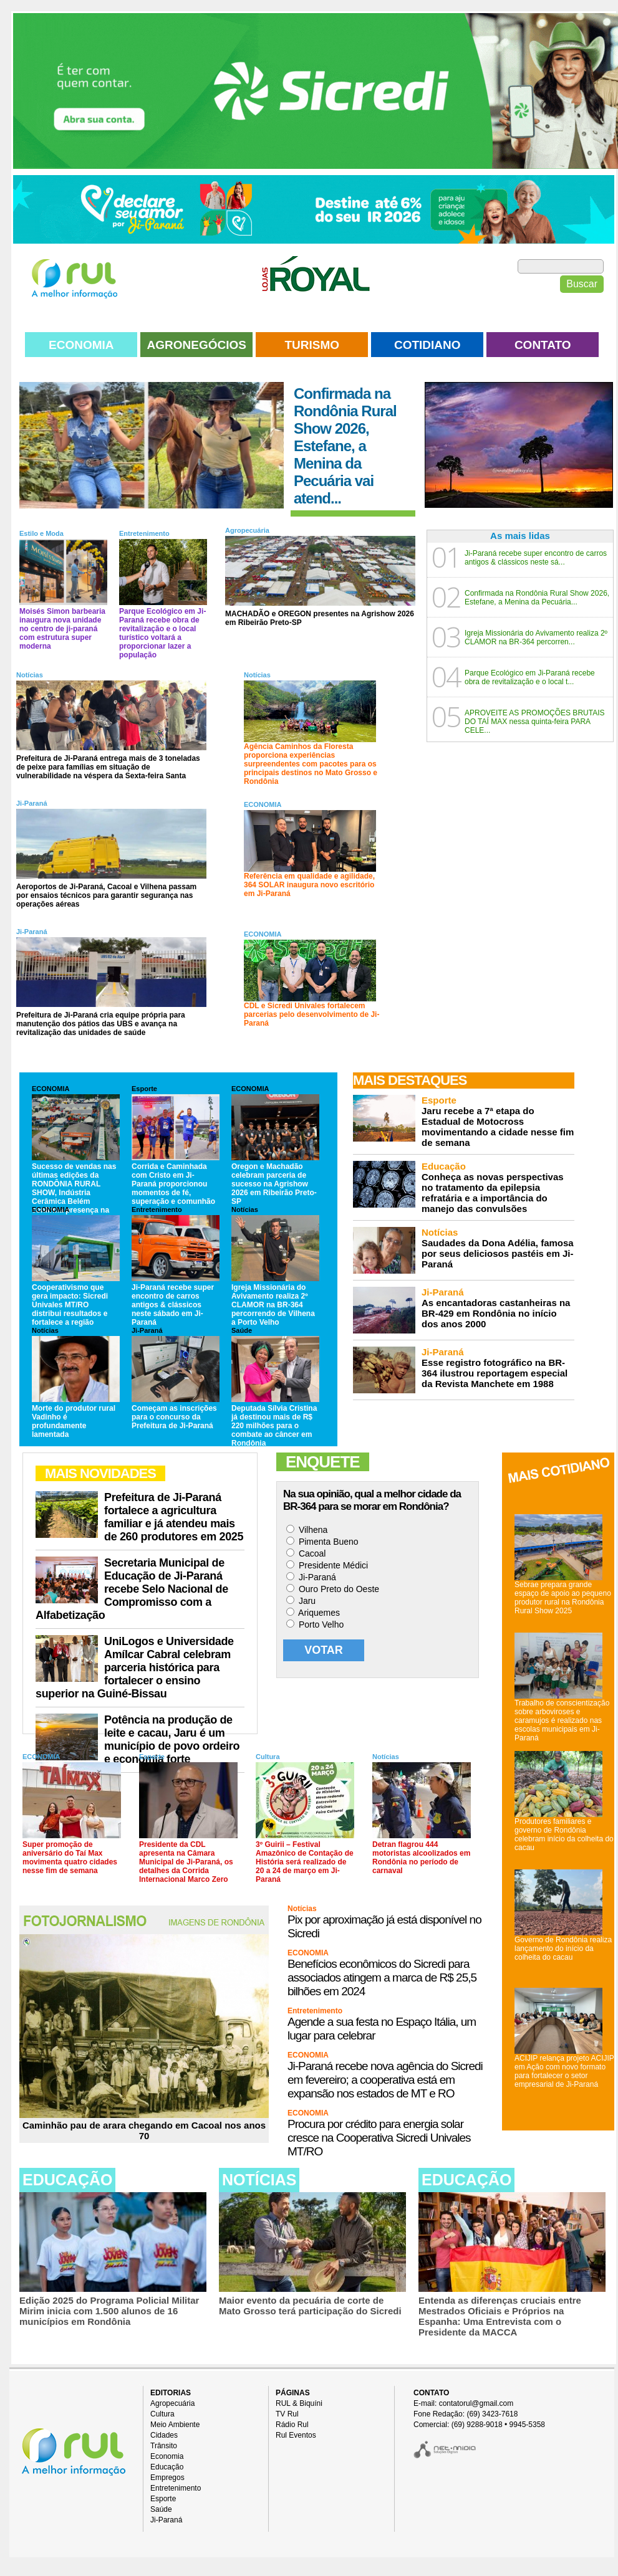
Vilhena (306, 1530)
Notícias (29, 675)
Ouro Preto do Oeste (332, 1589)
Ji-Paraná (31, 803)
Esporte (144, 1088)
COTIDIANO (427, 344)
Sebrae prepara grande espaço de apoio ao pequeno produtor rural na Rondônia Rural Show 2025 (562, 1597)
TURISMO (311, 344)
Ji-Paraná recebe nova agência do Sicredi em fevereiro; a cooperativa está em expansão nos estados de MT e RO (385, 2079)
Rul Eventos (296, 2435)
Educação (166, 2467)
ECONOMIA (81, 344)
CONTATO (542, 344)
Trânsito (163, 2445)
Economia (166, 2456)
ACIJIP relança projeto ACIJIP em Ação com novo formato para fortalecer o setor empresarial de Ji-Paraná (564, 2071)
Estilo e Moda (41, 533)
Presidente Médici (327, 1565)
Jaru (301, 1601)
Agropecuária (247, 530)
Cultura (268, 1756)
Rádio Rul (292, 2424)
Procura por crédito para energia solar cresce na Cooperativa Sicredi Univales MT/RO (379, 2137)
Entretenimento (144, 533)
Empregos (167, 2477)
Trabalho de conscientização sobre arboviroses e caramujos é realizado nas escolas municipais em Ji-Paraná (561, 1720)
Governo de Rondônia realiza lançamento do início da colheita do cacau (563, 1948)
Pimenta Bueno (322, 1542)
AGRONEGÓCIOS (196, 344)
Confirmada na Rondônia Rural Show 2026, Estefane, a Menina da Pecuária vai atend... (345, 446)
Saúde (241, 1330)
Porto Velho (315, 1624)
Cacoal (306, 1553)
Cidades (164, 2435)
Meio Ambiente (175, 2424)
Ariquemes (313, 1613)
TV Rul (287, 2414)
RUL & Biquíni (299, 2403)
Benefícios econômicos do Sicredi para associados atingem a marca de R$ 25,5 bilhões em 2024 (381, 1977)
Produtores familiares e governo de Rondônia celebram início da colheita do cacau (564, 1834)
